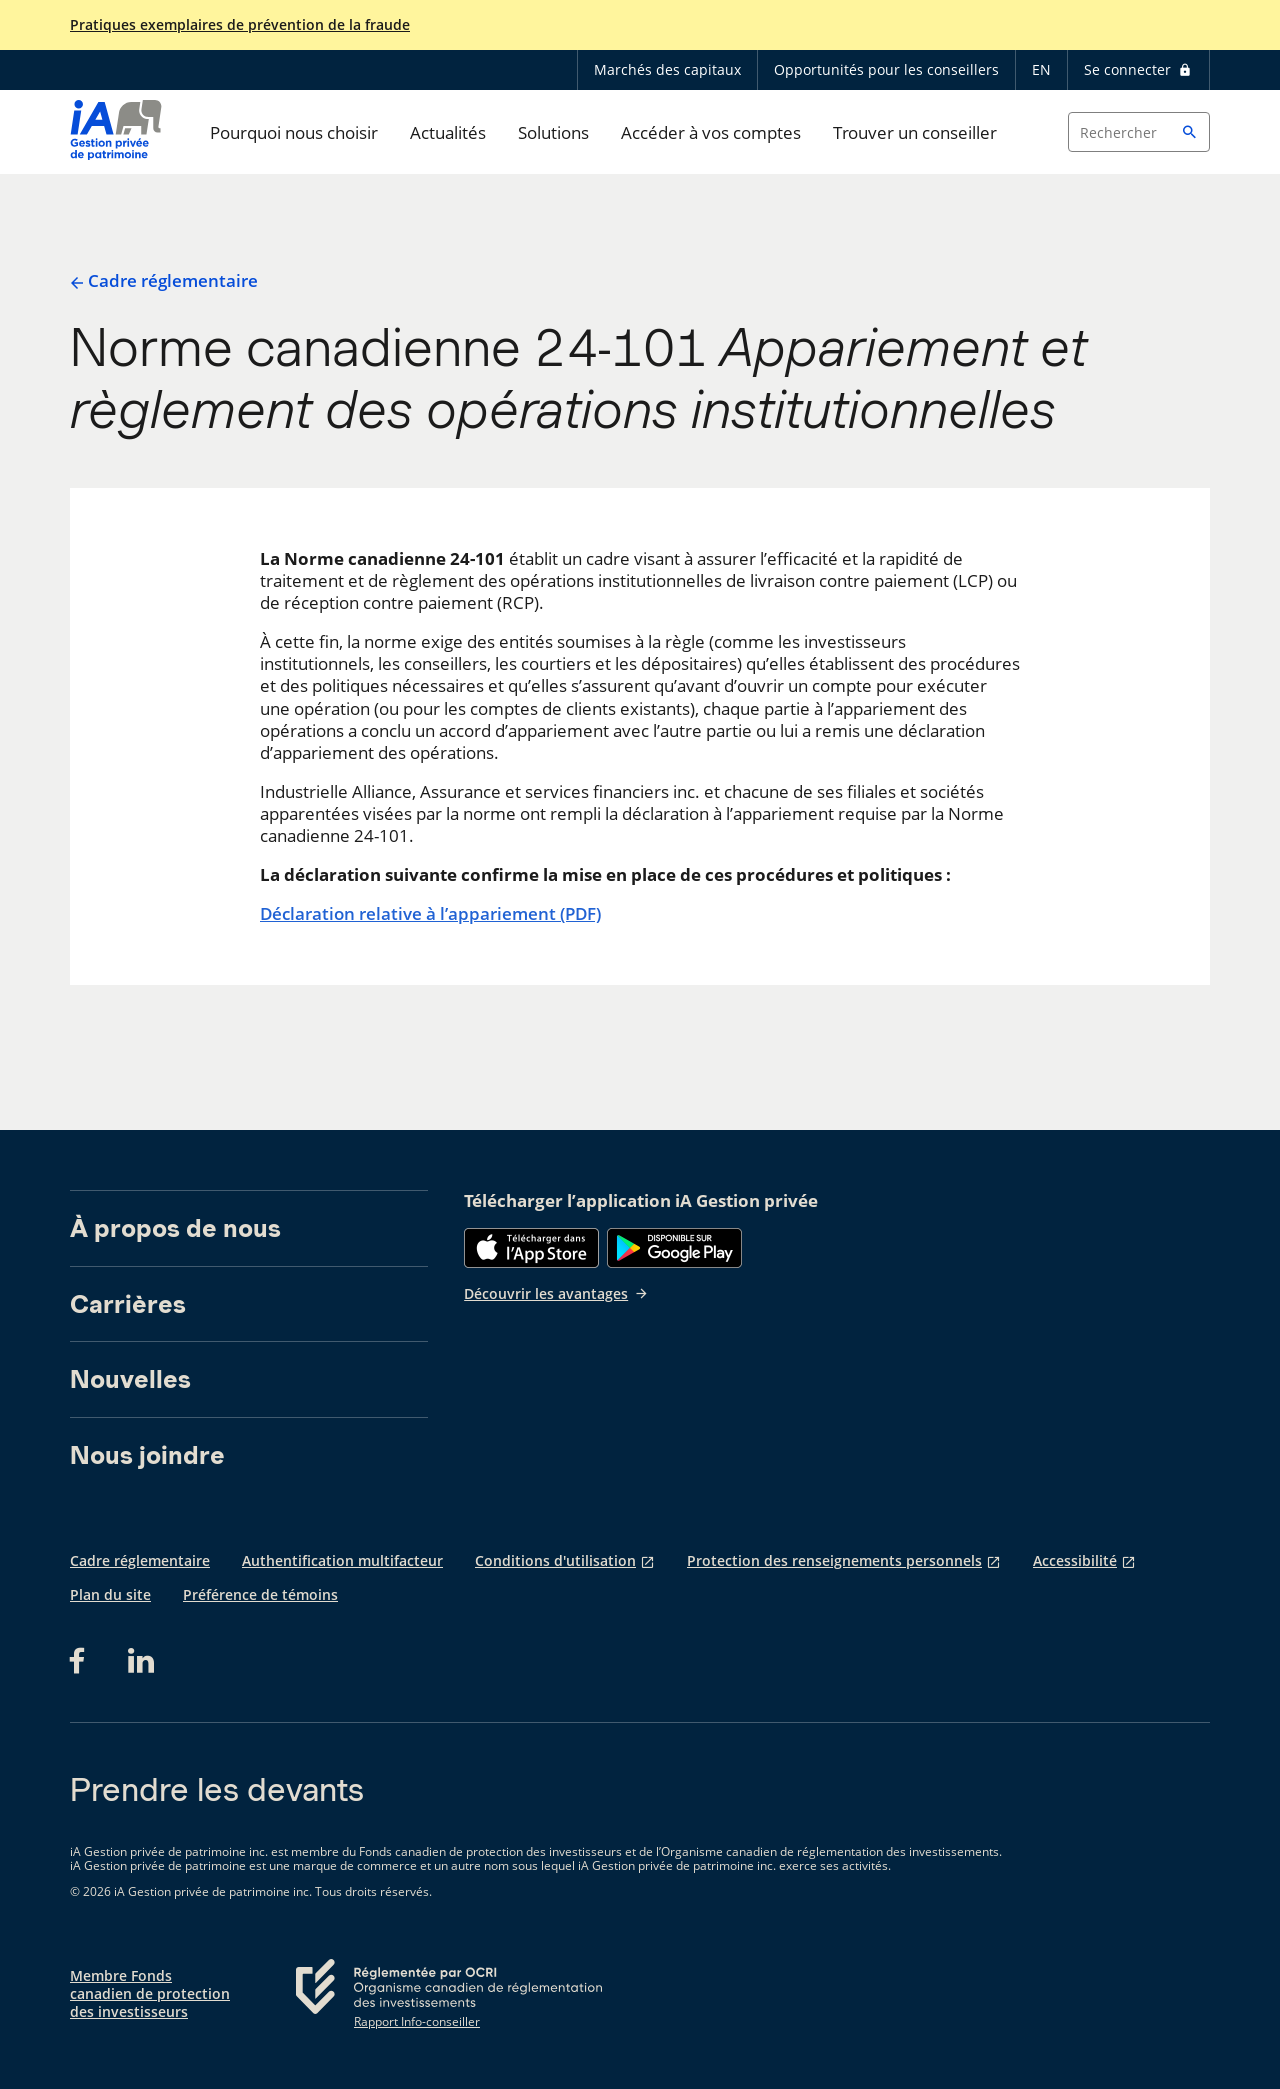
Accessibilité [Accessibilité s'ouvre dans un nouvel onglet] (1075, 1560)
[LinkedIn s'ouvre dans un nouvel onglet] (141, 1661)
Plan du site (110, 1594)
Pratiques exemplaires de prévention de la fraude (240, 25)
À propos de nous (175, 1228)
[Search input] (1139, 132)
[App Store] (531, 1248)
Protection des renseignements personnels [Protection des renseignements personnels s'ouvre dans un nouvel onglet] (834, 1560)
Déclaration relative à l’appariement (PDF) (430, 913)
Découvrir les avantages (556, 1293)
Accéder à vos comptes (711, 132)
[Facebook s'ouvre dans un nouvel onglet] (83, 1661)
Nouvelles (130, 1379)
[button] (1190, 132)
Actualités (448, 132)
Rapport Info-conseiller (417, 2022)
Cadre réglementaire (164, 281)
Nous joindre (147, 1455)
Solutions (553, 132)
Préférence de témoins (260, 1594)
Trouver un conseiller (915, 132)
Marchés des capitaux (667, 69)
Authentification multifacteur (342, 1560)
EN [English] (1041, 69)
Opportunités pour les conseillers (886, 69)
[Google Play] (674, 1248)
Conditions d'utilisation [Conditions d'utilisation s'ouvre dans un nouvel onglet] (555, 1560)
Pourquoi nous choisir (294, 132)
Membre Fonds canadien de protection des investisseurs (150, 1994)
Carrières (128, 1304)
